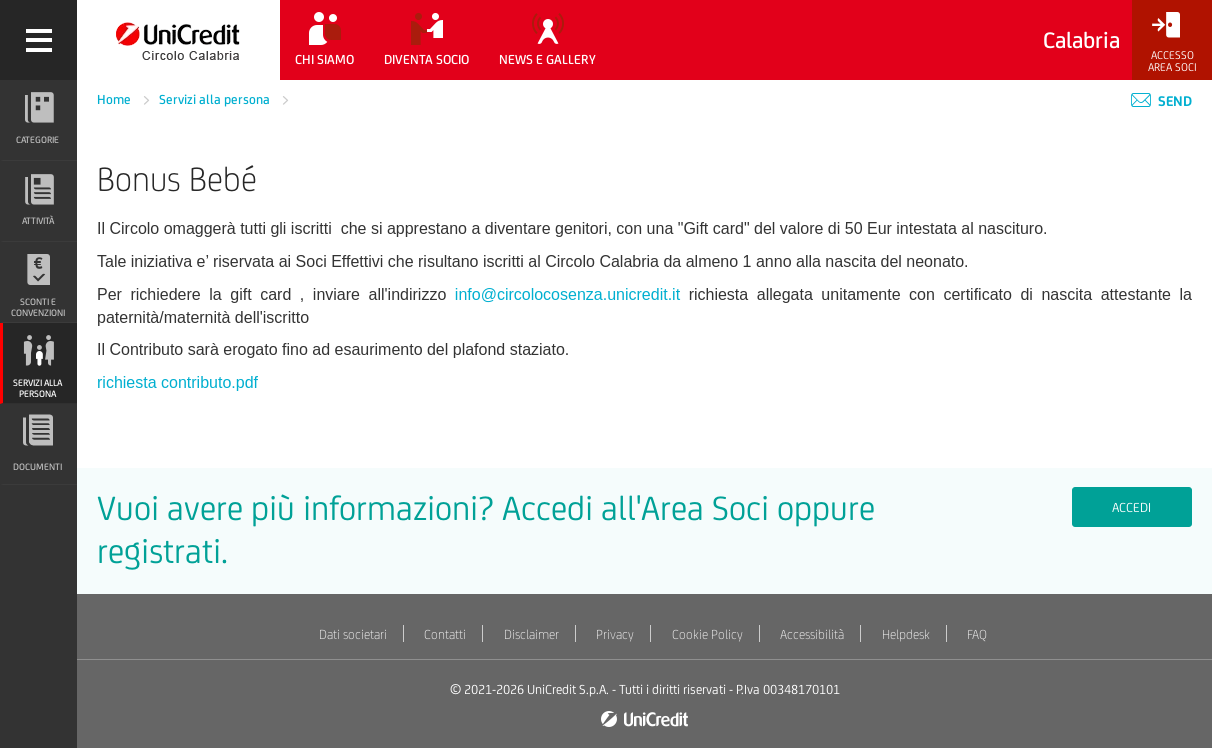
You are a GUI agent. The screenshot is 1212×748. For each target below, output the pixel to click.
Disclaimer (531, 634)
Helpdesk (906, 634)
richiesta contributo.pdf (177, 382)
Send (1161, 101)
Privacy (615, 634)
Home (115, 99)
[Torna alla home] (178, 40)
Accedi (1131, 507)
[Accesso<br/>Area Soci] (1172, 42)
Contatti (445, 634)
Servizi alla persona (216, 99)
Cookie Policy (707, 634)
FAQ (977, 634)
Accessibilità (812, 634)
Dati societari (353, 634)
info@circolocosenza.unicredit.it (567, 294)
